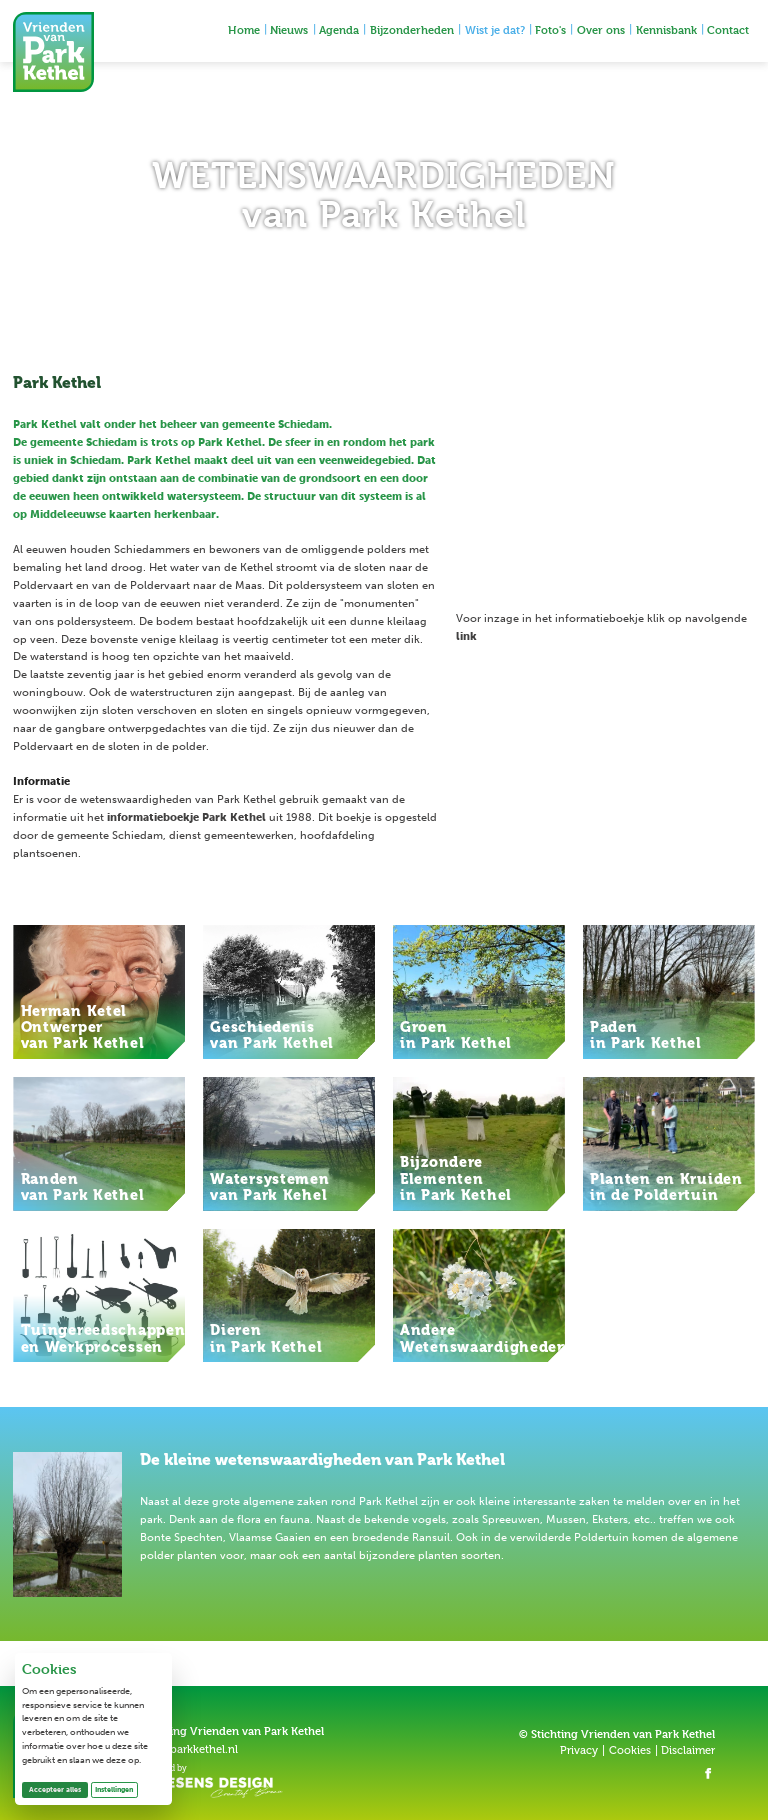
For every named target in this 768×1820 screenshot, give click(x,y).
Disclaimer (688, 1750)
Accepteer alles (58, 1789)
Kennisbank (666, 29)
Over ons (601, 29)
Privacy (579, 1750)
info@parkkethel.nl (189, 1749)
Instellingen (114, 1789)
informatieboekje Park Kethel (186, 817)
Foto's (550, 29)
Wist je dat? (495, 29)
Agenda (339, 29)
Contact (728, 29)
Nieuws (289, 29)
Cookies (630, 1750)
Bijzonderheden (412, 29)
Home (244, 29)
